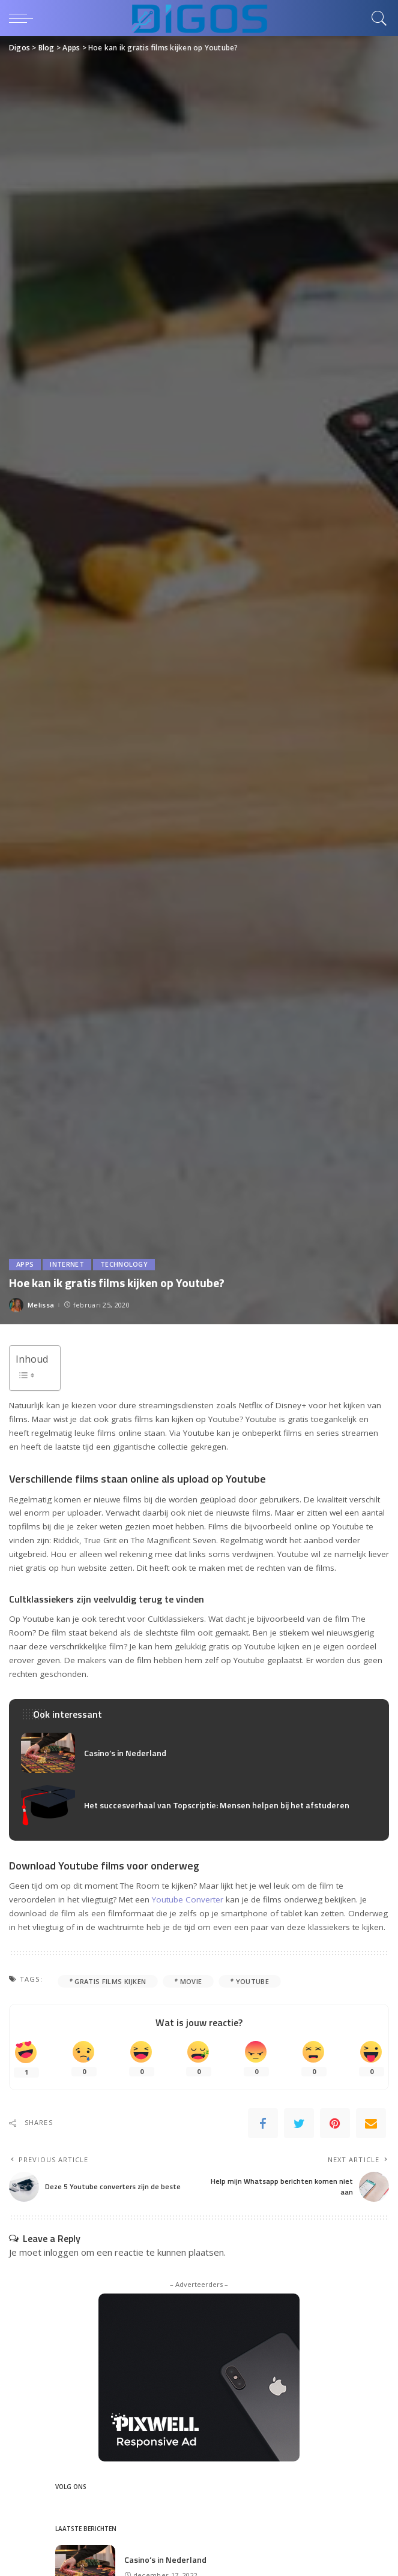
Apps (25, 1264)
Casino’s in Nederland (125, 1753)
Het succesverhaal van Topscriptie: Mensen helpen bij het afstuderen (216, 1805)
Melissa (41, 1304)
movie (191, 1981)
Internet (67, 1264)
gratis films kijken (110, 1981)
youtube (252, 1981)
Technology (124, 1264)
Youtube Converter (187, 1899)
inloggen (61, 2252)
